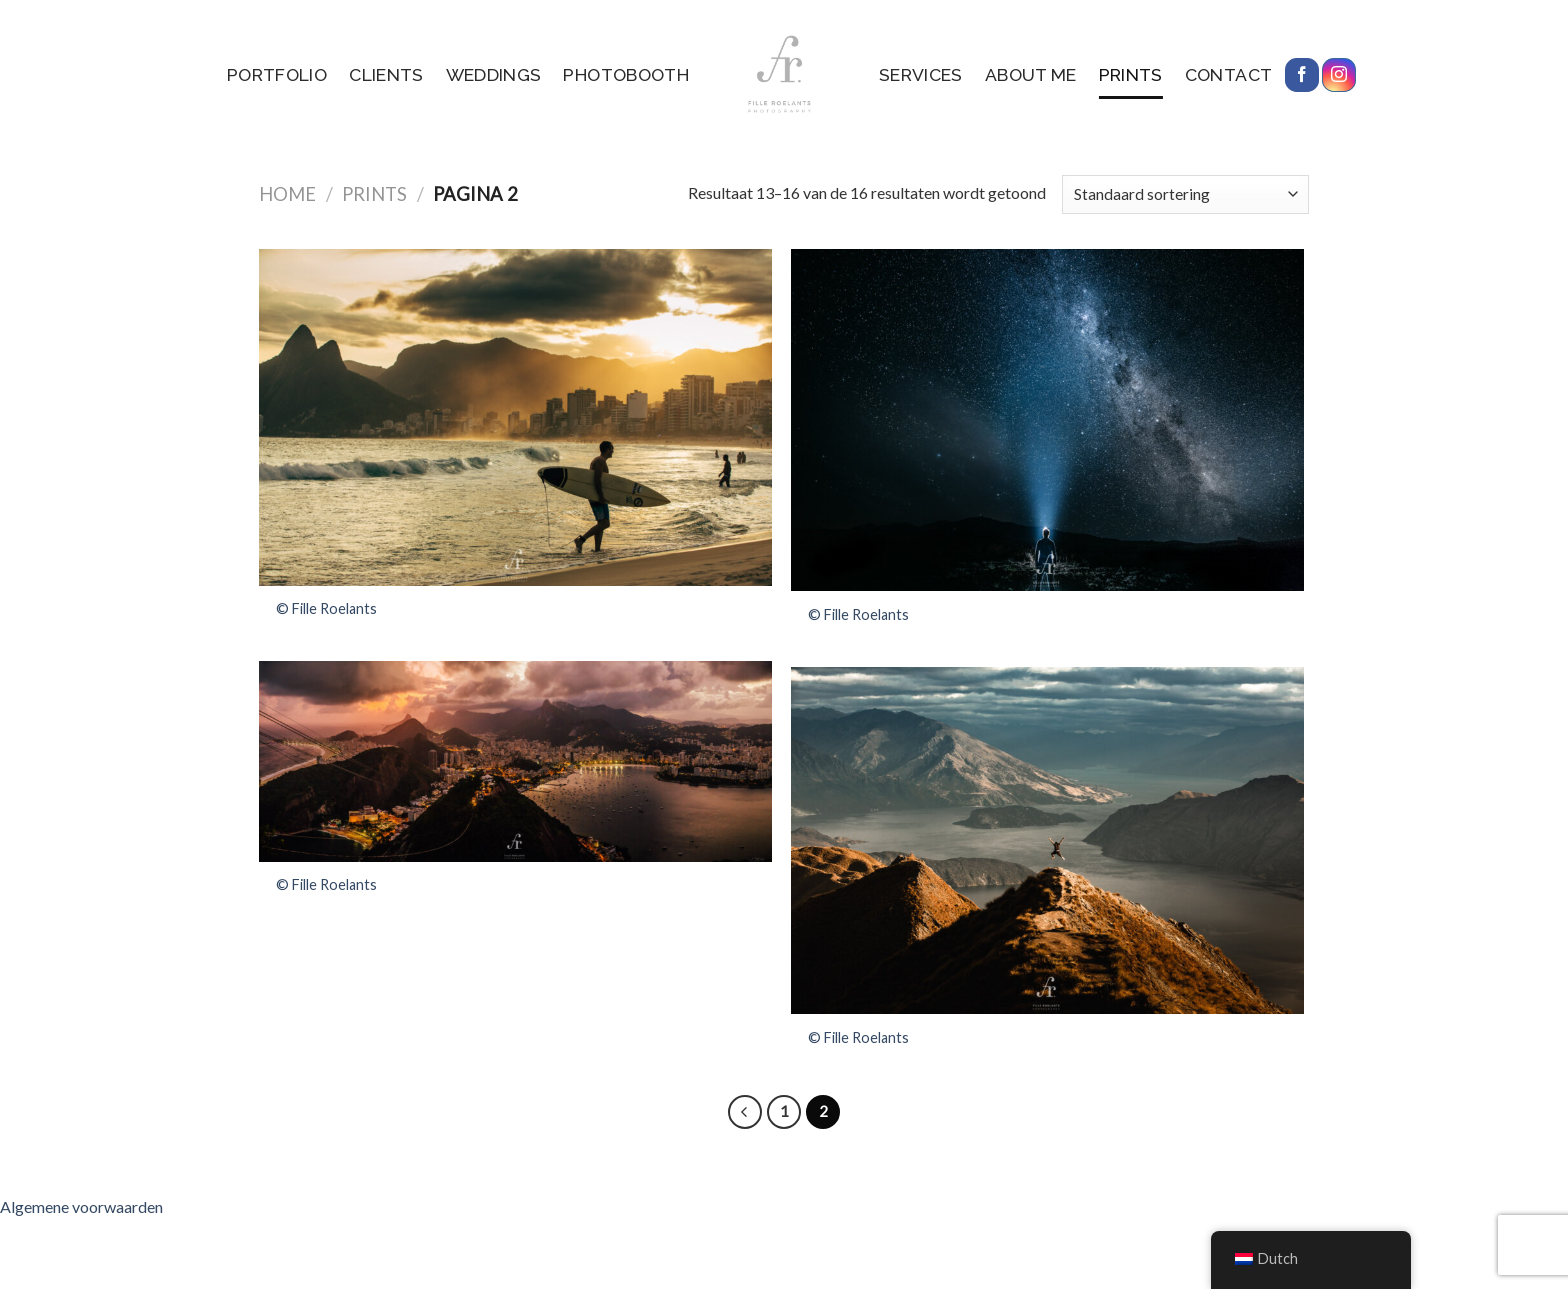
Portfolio (277, 74)
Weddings (494, 74)
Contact (1228, 74)
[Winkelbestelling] (1185, 194)
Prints (1131, 74)
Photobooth (626, 74)
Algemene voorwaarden (81, 1206)
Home (287, 194)
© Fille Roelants (326, 608)
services (921, 74)
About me (1031, 74)
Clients (386, 74)
